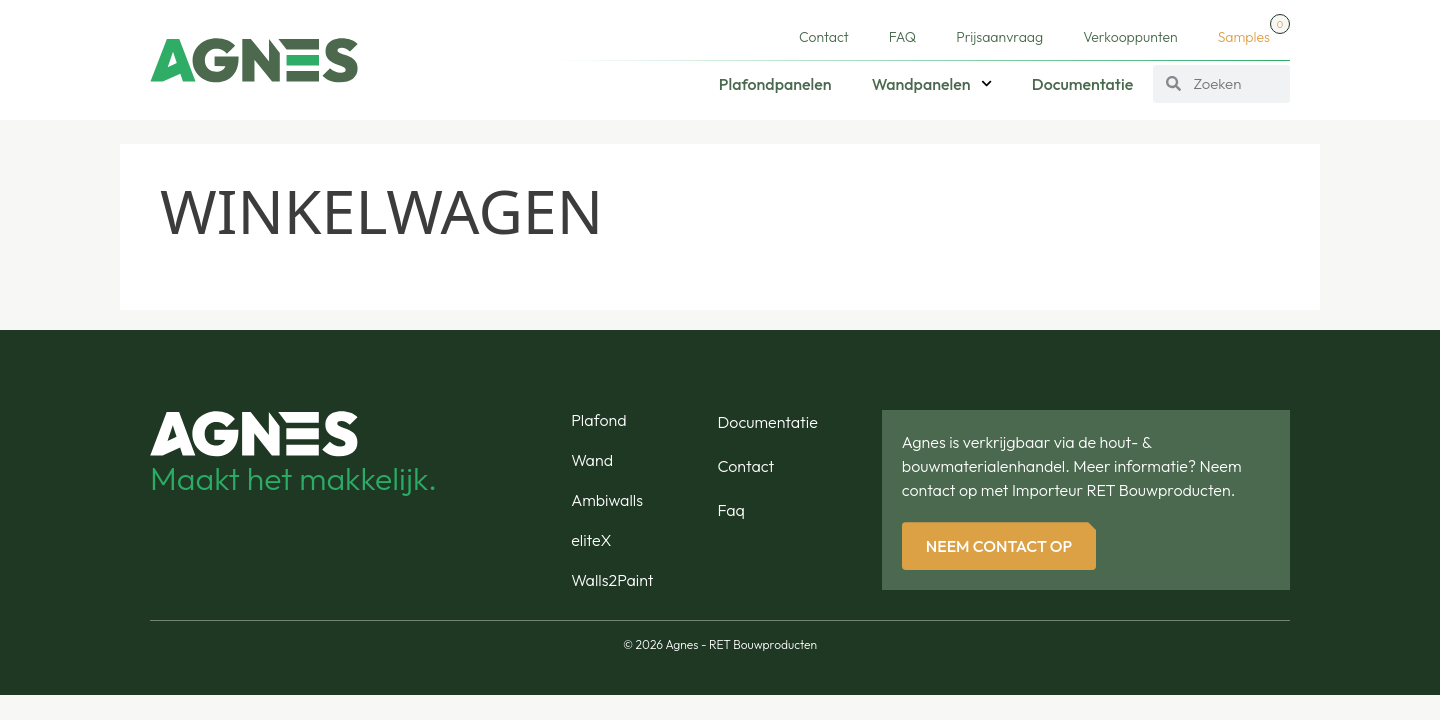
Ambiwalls (607, 500)
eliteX (591, 540)
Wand (592, 460)
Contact (824, 37)
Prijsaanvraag (999, 37)
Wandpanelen (932, 83)
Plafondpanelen (775, 84)
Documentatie (1082, 84)
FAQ (902, 37)
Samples (1254, 30)
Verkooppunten (1130, 37)
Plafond (598, 420)
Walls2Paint (612, 580)
